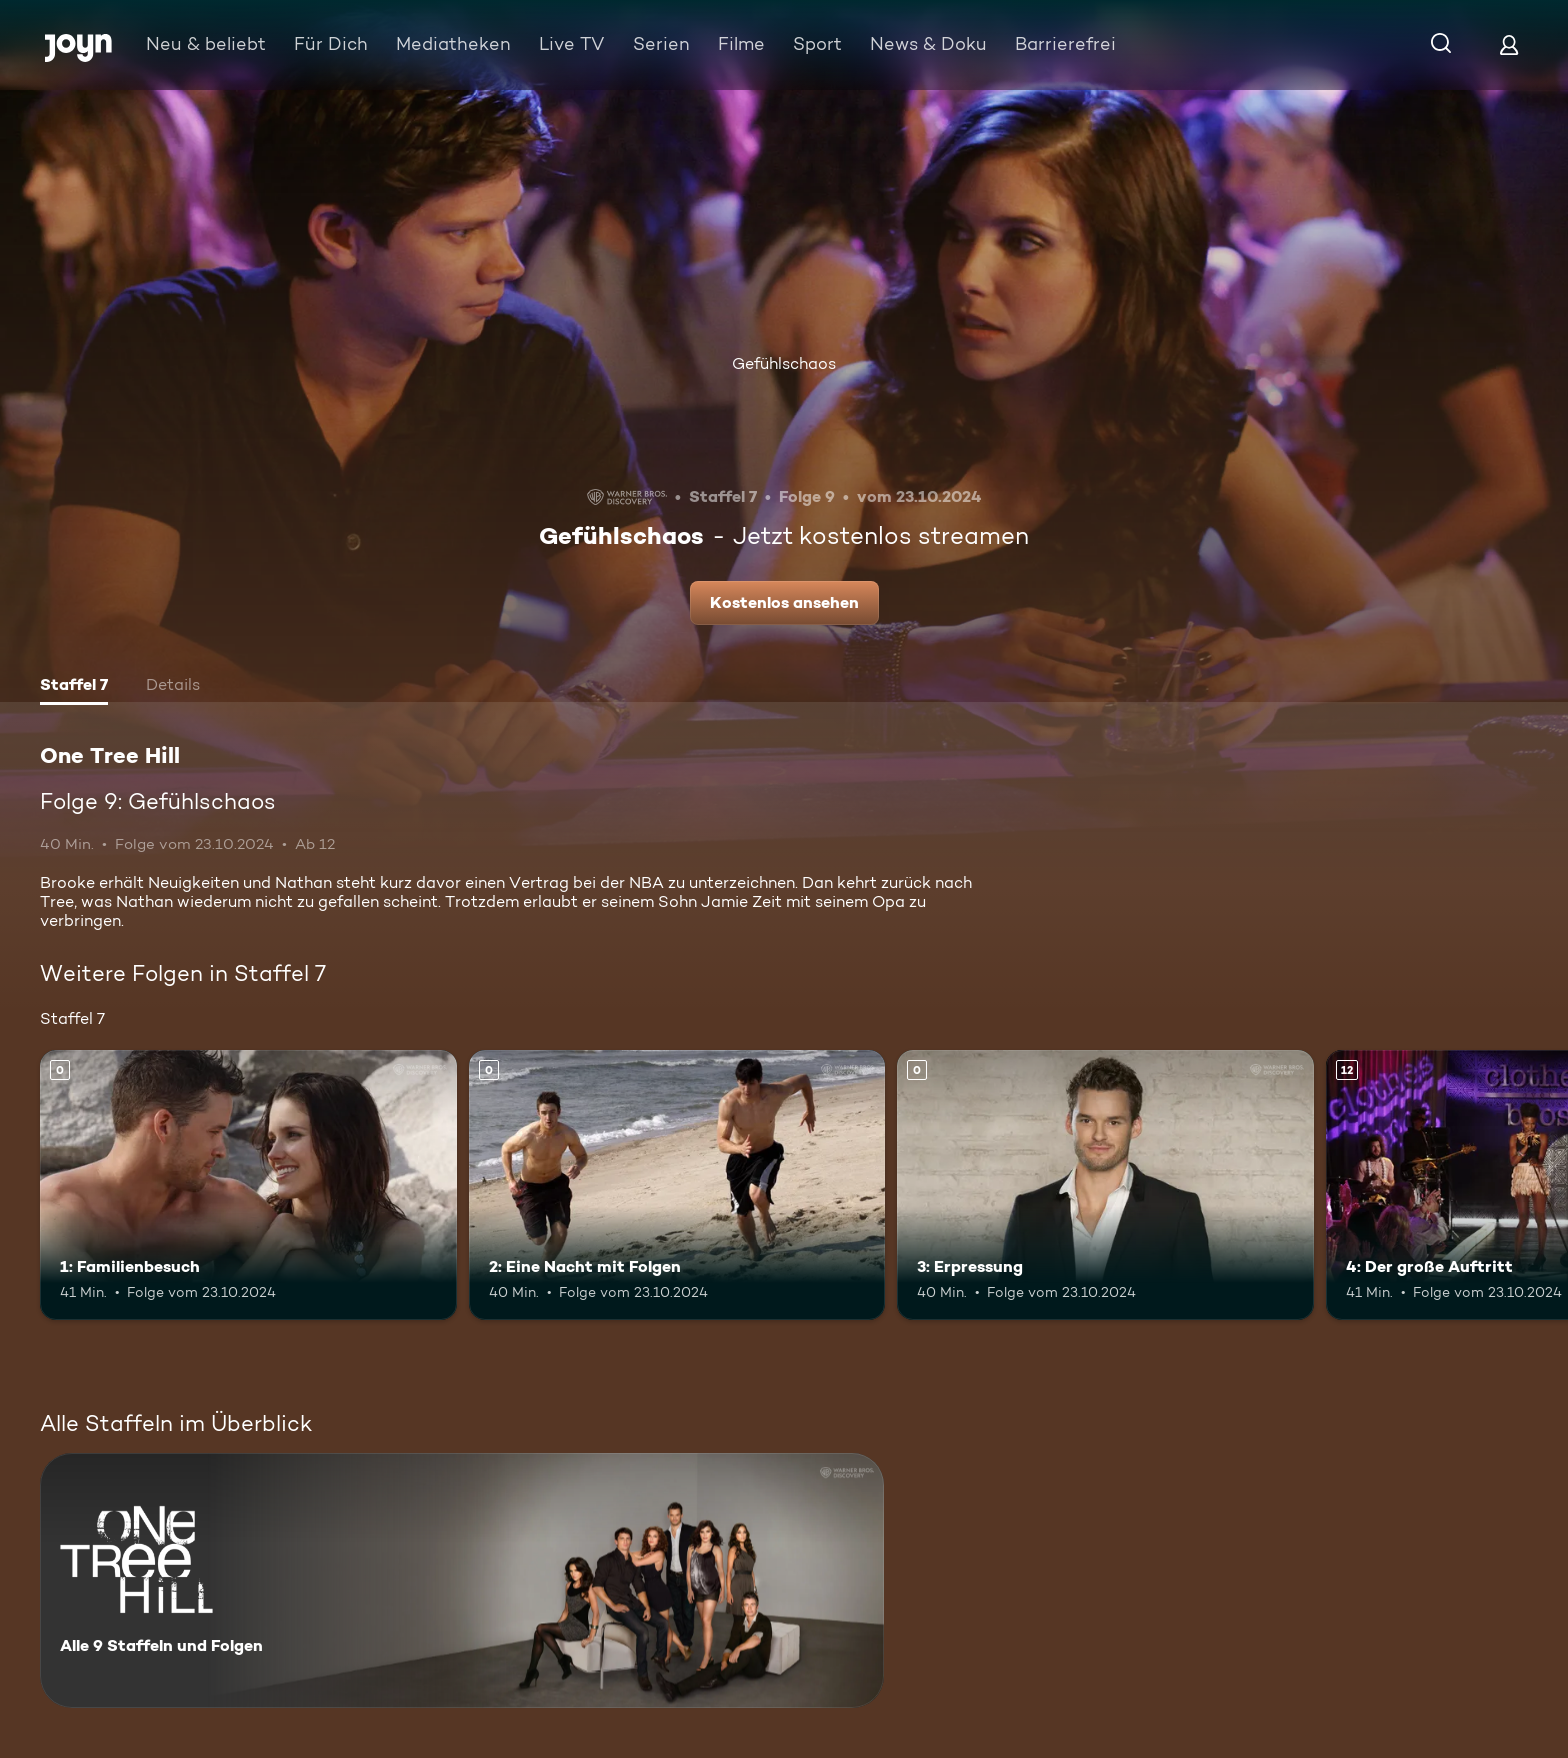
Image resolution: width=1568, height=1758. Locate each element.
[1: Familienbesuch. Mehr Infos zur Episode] (248, 1185)
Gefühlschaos (784, 363)
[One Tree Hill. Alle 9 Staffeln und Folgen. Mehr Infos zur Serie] (462, 1580)
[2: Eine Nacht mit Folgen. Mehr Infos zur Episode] (677, 1185)
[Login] (1509, 44)
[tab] (74, 687)
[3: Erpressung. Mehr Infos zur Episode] (1105, 1185)
